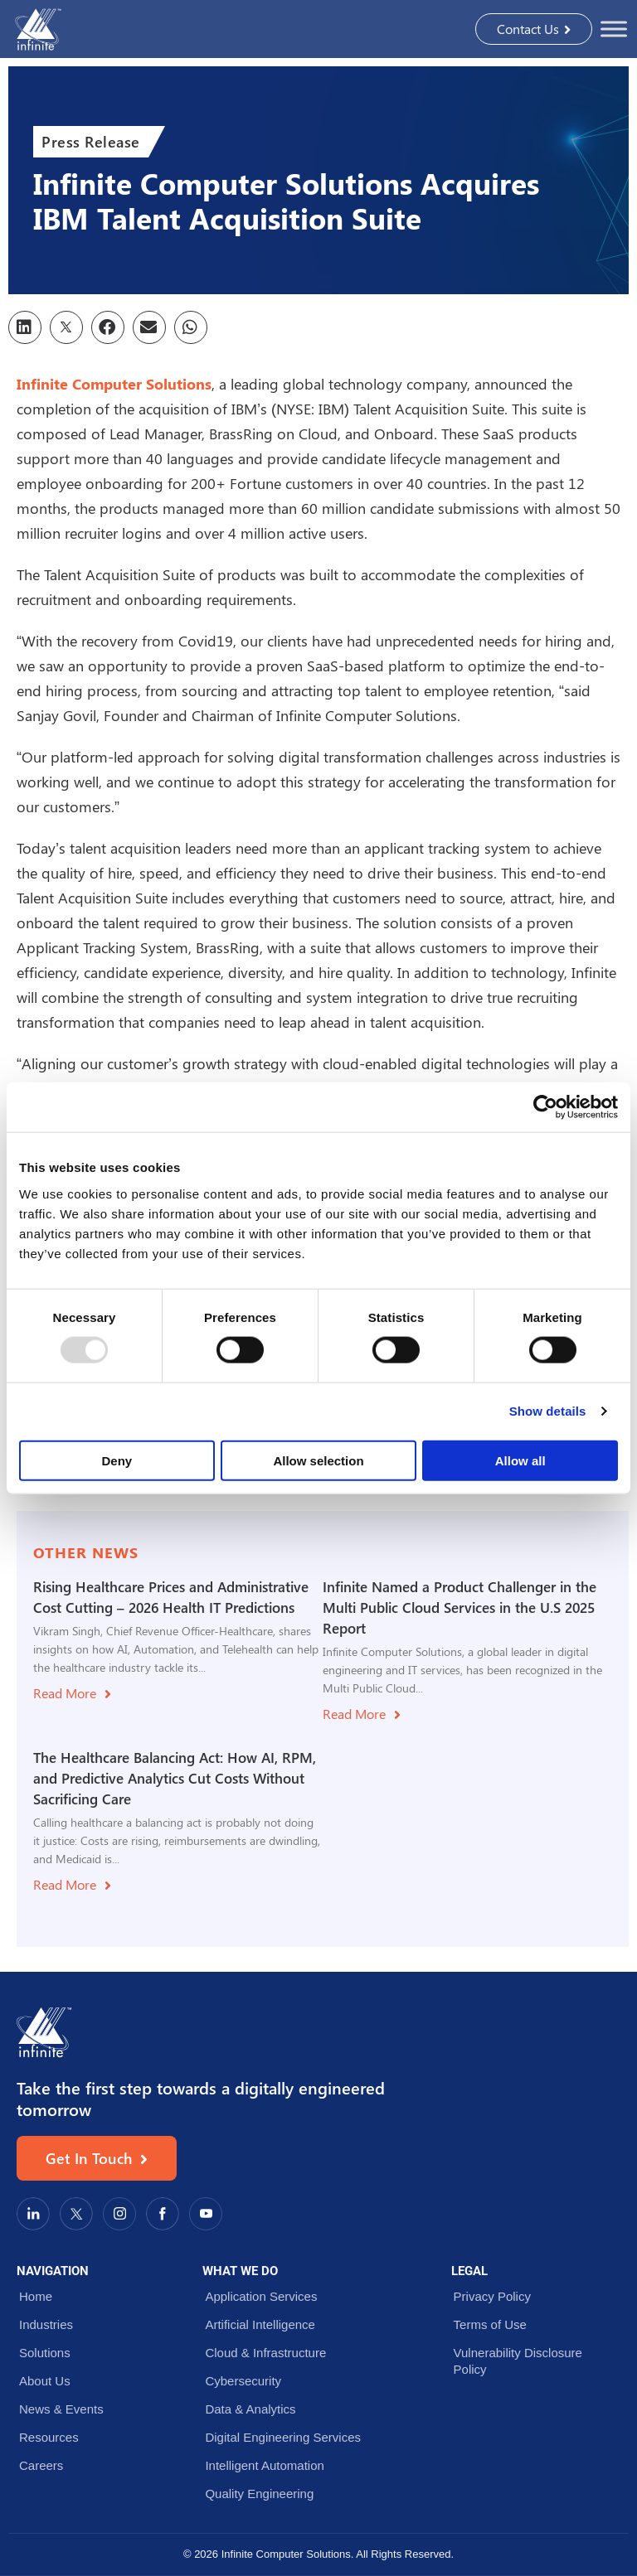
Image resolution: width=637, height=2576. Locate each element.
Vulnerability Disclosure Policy (518, 2361)
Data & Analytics (250, 2409)
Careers (41, 2465)
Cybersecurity (243, 2381)
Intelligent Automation (264, 2465)
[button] (24, 327)
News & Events (61, 2409)
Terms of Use (490, 2324)
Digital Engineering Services (283, 2437)
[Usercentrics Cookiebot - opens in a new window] (545, 1107)
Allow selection (318, 1460)
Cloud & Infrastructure (265, 2353)
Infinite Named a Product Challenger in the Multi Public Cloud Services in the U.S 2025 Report (459, 1607)
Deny (116, 1460)
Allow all (520, 1460)
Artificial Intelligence (260, 2324)
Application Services (261, 2296)
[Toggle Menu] (614, 28)
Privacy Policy (492, 2296)
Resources (49, 2437)
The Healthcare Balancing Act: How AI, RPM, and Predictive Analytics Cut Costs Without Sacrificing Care (174, 1778)
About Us (45, 2381)
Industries (46, 2324)
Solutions (45, 2353)
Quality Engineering (259, 2493)
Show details (547, 1411)
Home (35, 2296)
